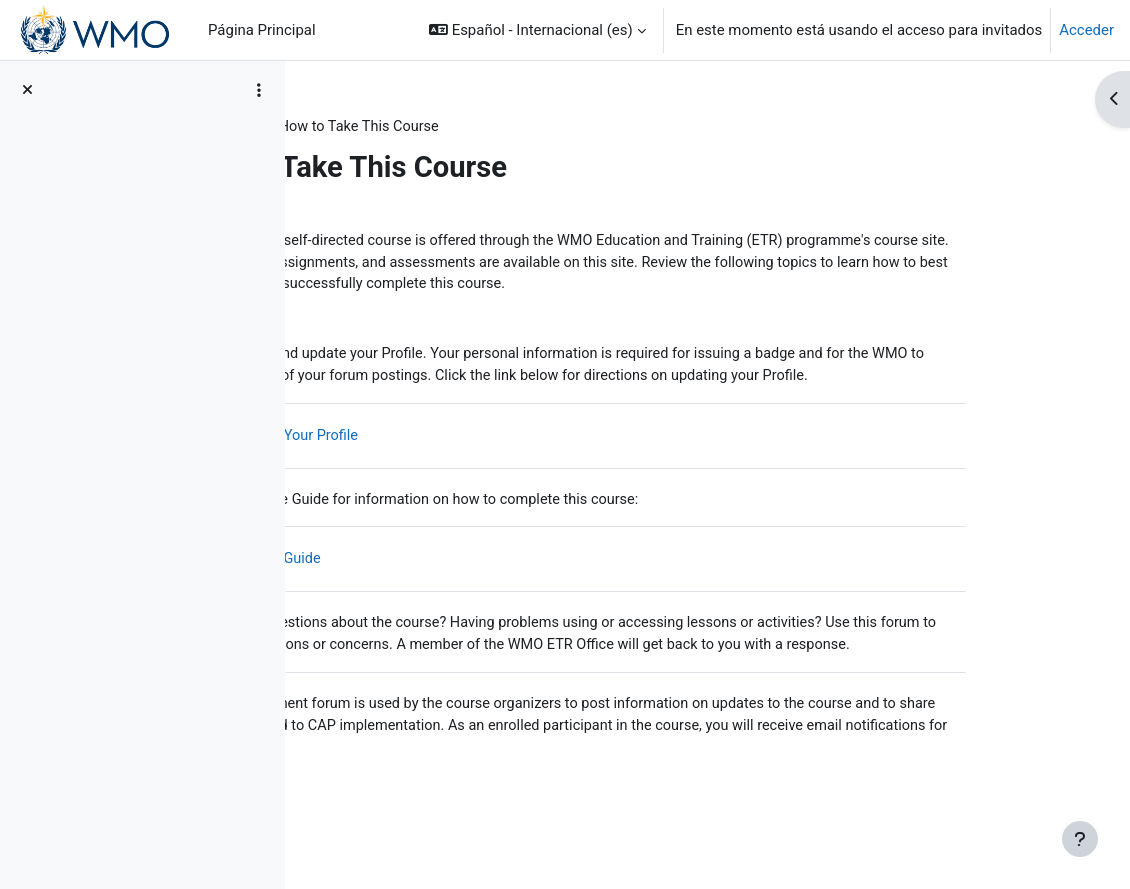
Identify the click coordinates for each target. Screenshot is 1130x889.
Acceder (1086, 30)
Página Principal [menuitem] (262, 30)
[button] (537, 30)
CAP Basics (362, 127)
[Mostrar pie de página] (1080, 839)
